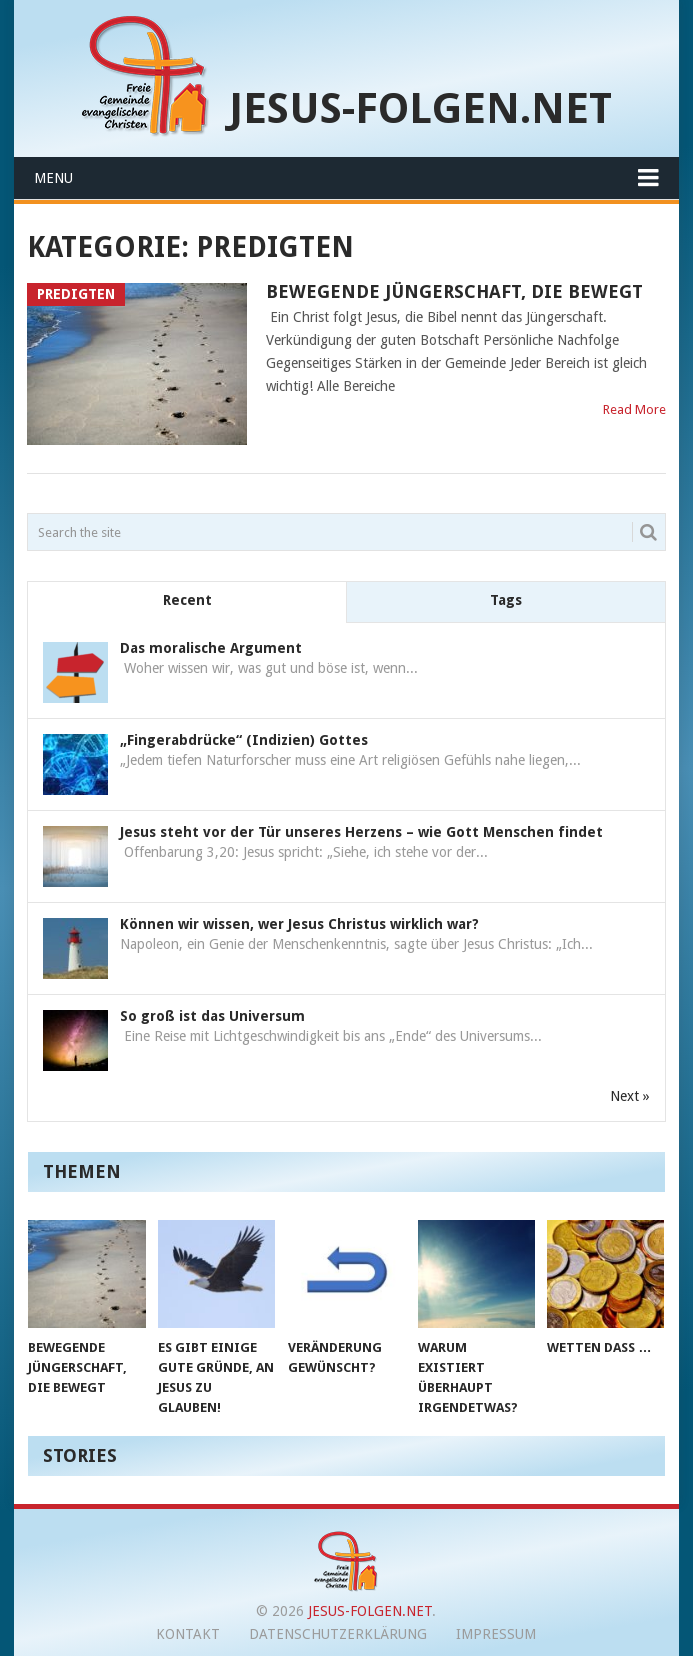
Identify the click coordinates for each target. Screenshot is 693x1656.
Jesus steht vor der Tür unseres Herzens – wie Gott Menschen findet (361, 832)
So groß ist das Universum (212, 1016)
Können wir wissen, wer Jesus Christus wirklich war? (299, 924)
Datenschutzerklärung (338, 1634)
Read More (634, 409)
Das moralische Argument (211, 648)
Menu (53, 178)
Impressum (496, 1634)
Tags (506, 600)
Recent (187, 600)
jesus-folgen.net (420, 109)
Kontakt (188, 1634)
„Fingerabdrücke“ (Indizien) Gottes (244, 740)
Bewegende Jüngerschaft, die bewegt (454, 291)
